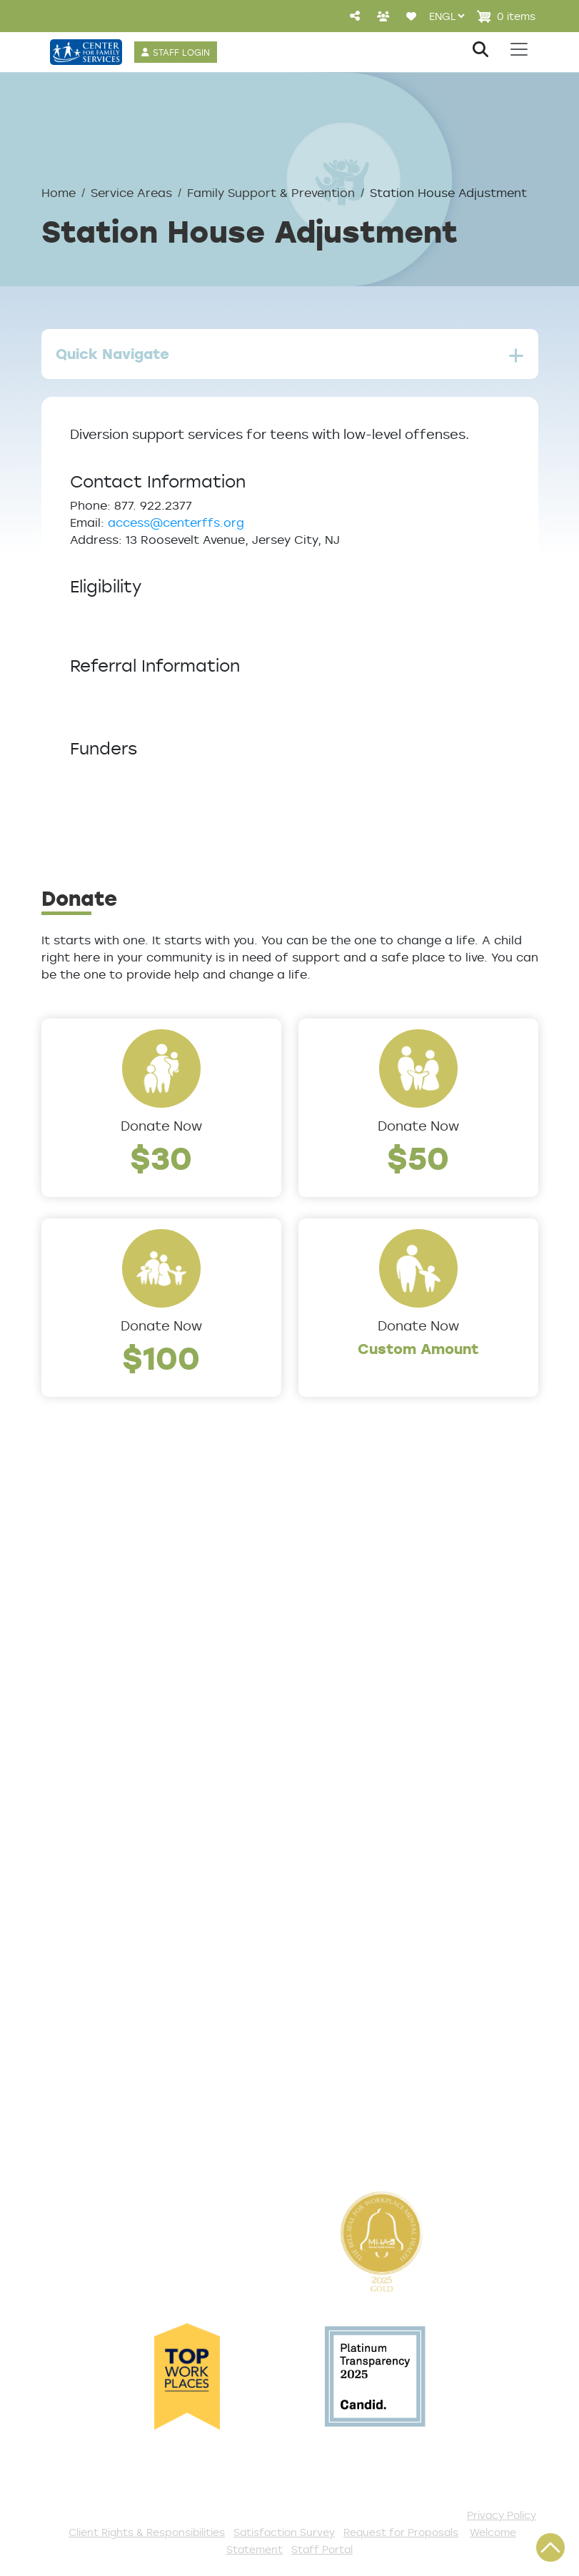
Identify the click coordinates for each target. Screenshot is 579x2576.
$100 (161, 1357)
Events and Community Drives (374, 1913)
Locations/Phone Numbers (128, 1625)
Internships (334, 2041)
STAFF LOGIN (181, 52)
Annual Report (87, 1672)
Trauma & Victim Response (385, 1763)
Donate (323, 1880)
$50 (418, 1157)
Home (58, 193)
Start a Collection (357, 1947)
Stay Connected (353, 2112)
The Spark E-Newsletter (376, 2135)
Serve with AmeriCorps (373, 2017)
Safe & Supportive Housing (386, 1739)
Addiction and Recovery (376, 1601)
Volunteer (330, 1994)
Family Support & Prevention (271, 193)
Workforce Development (379, 1786)
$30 (161, 1157)
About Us (71, 1578)
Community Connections (380, 1625)
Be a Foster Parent (360, 2065)
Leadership (77, 1601)
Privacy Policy (501, 2515)
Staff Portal (322, 2549)
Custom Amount (418, 1348)
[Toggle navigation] (519, 49)
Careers (67, 1648)
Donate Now (161, 1125)
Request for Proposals (400, 2532)
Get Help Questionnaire (118, 1880)
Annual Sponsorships (366, 1970)
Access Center (90, 1856)
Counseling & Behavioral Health (376, 1658)
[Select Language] (446, 16)
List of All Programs (105, 1903)
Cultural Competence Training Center (112, 1729)
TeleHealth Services (106, 1927)
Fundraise (330, 2088)
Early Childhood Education (383, 1692)
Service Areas (131, 193)
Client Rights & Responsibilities (147, 2532)
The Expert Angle (97, 1763)
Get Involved (339, 1856)
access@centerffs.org (176, 522)
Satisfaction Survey (106, 1950)
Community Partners (109, 1695)
